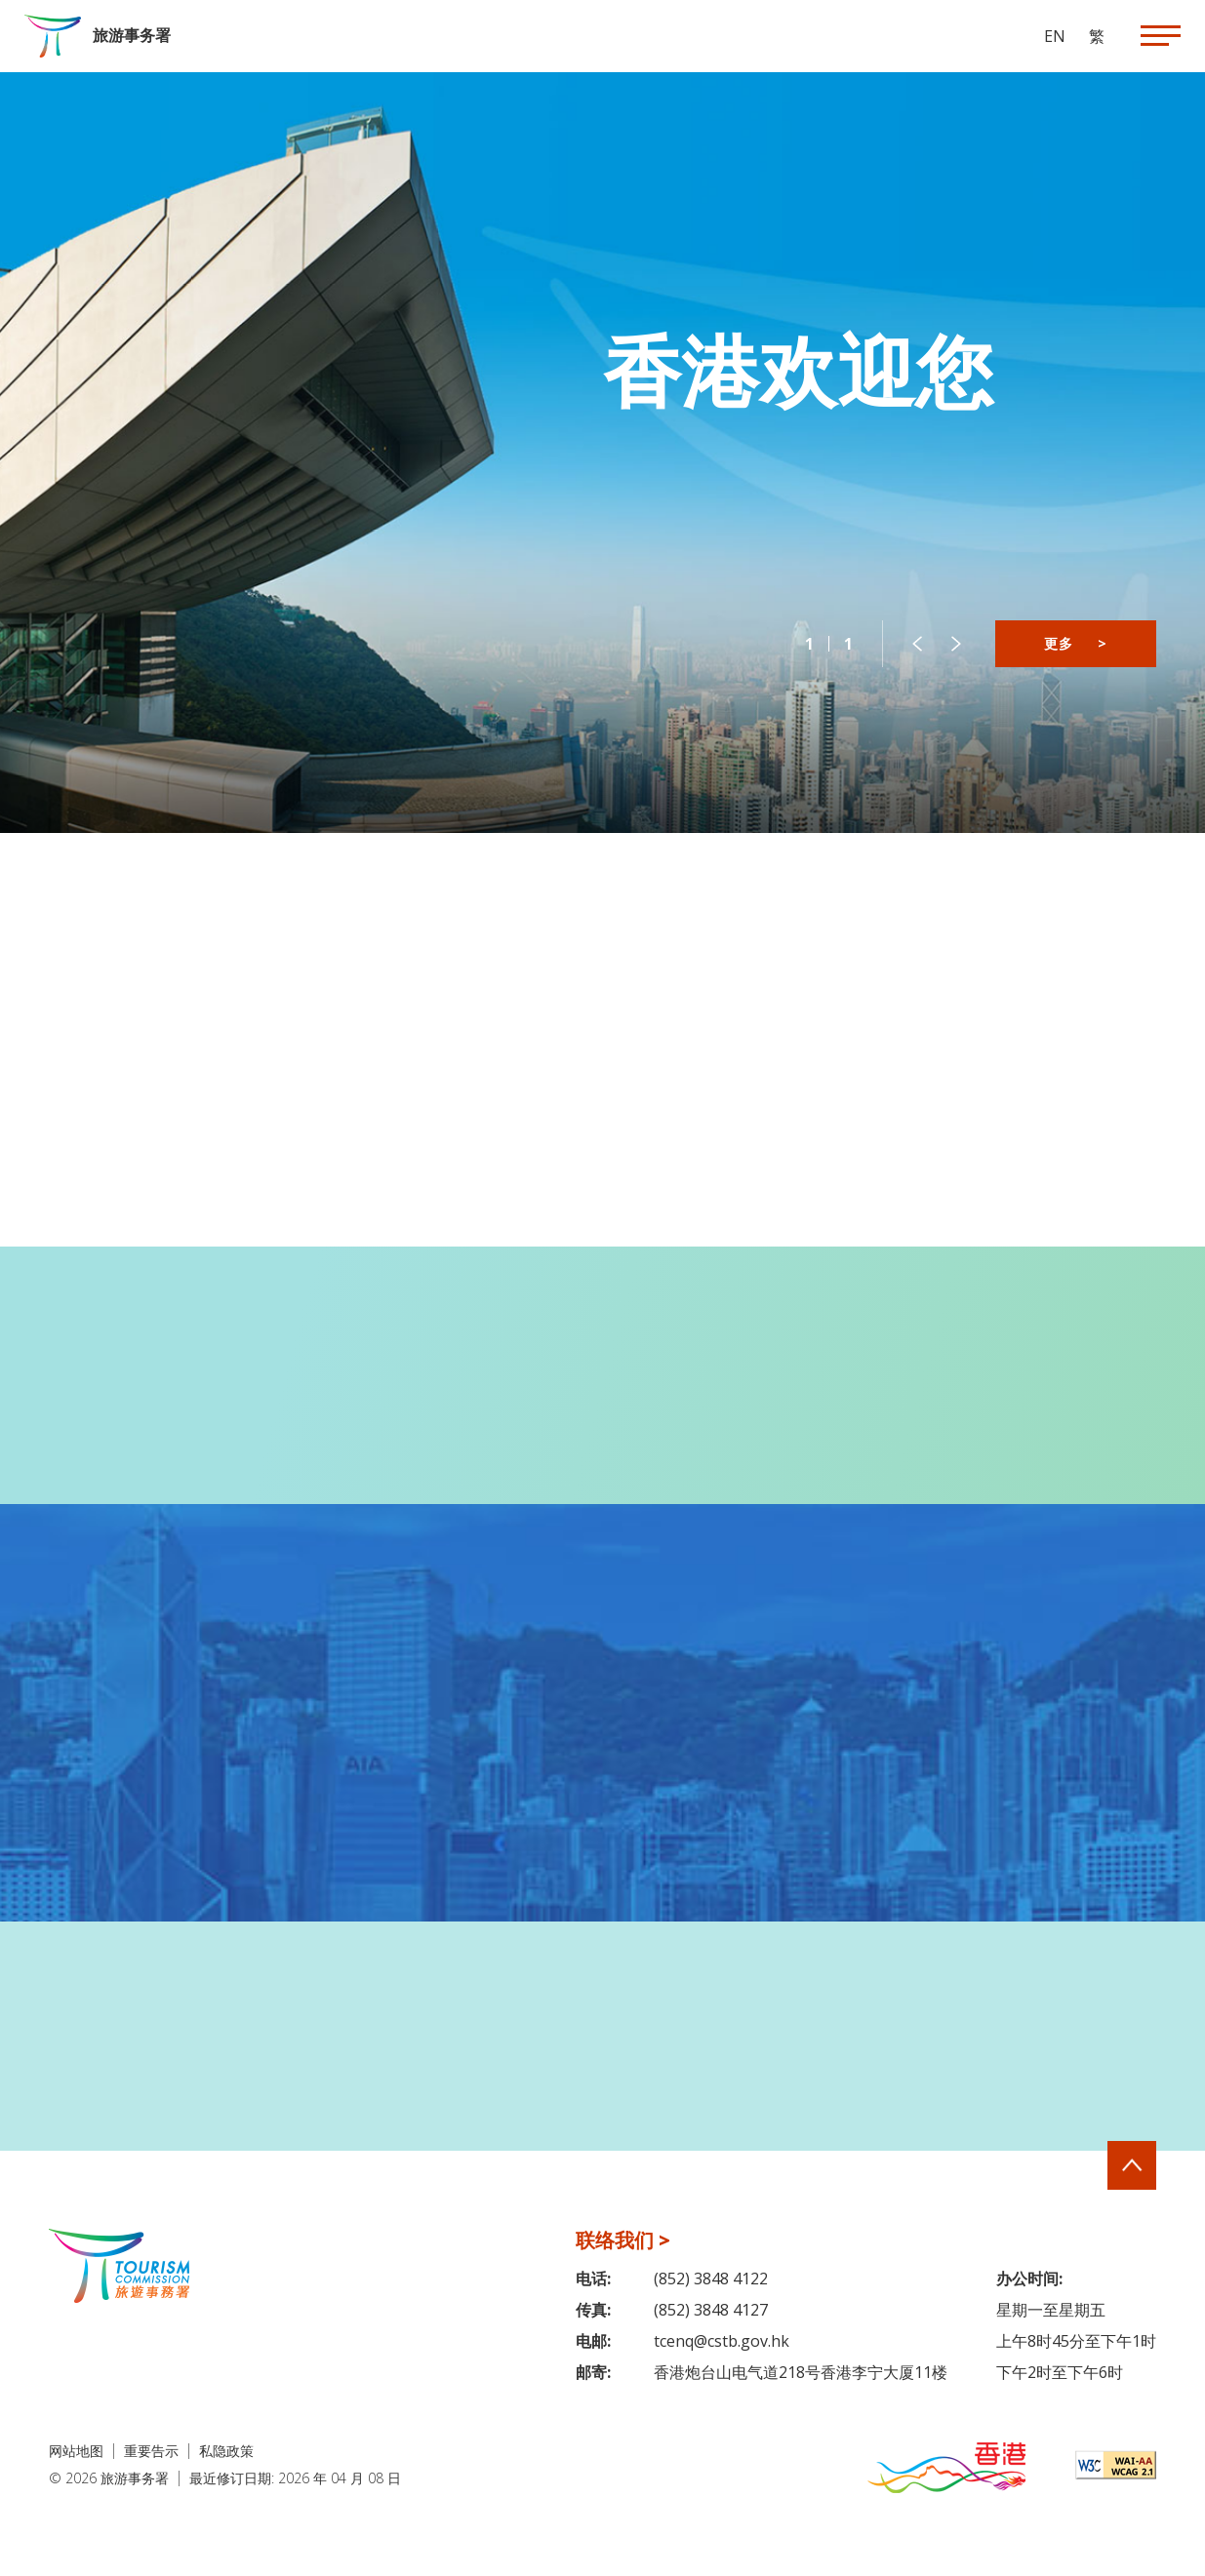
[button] (917, 643)
